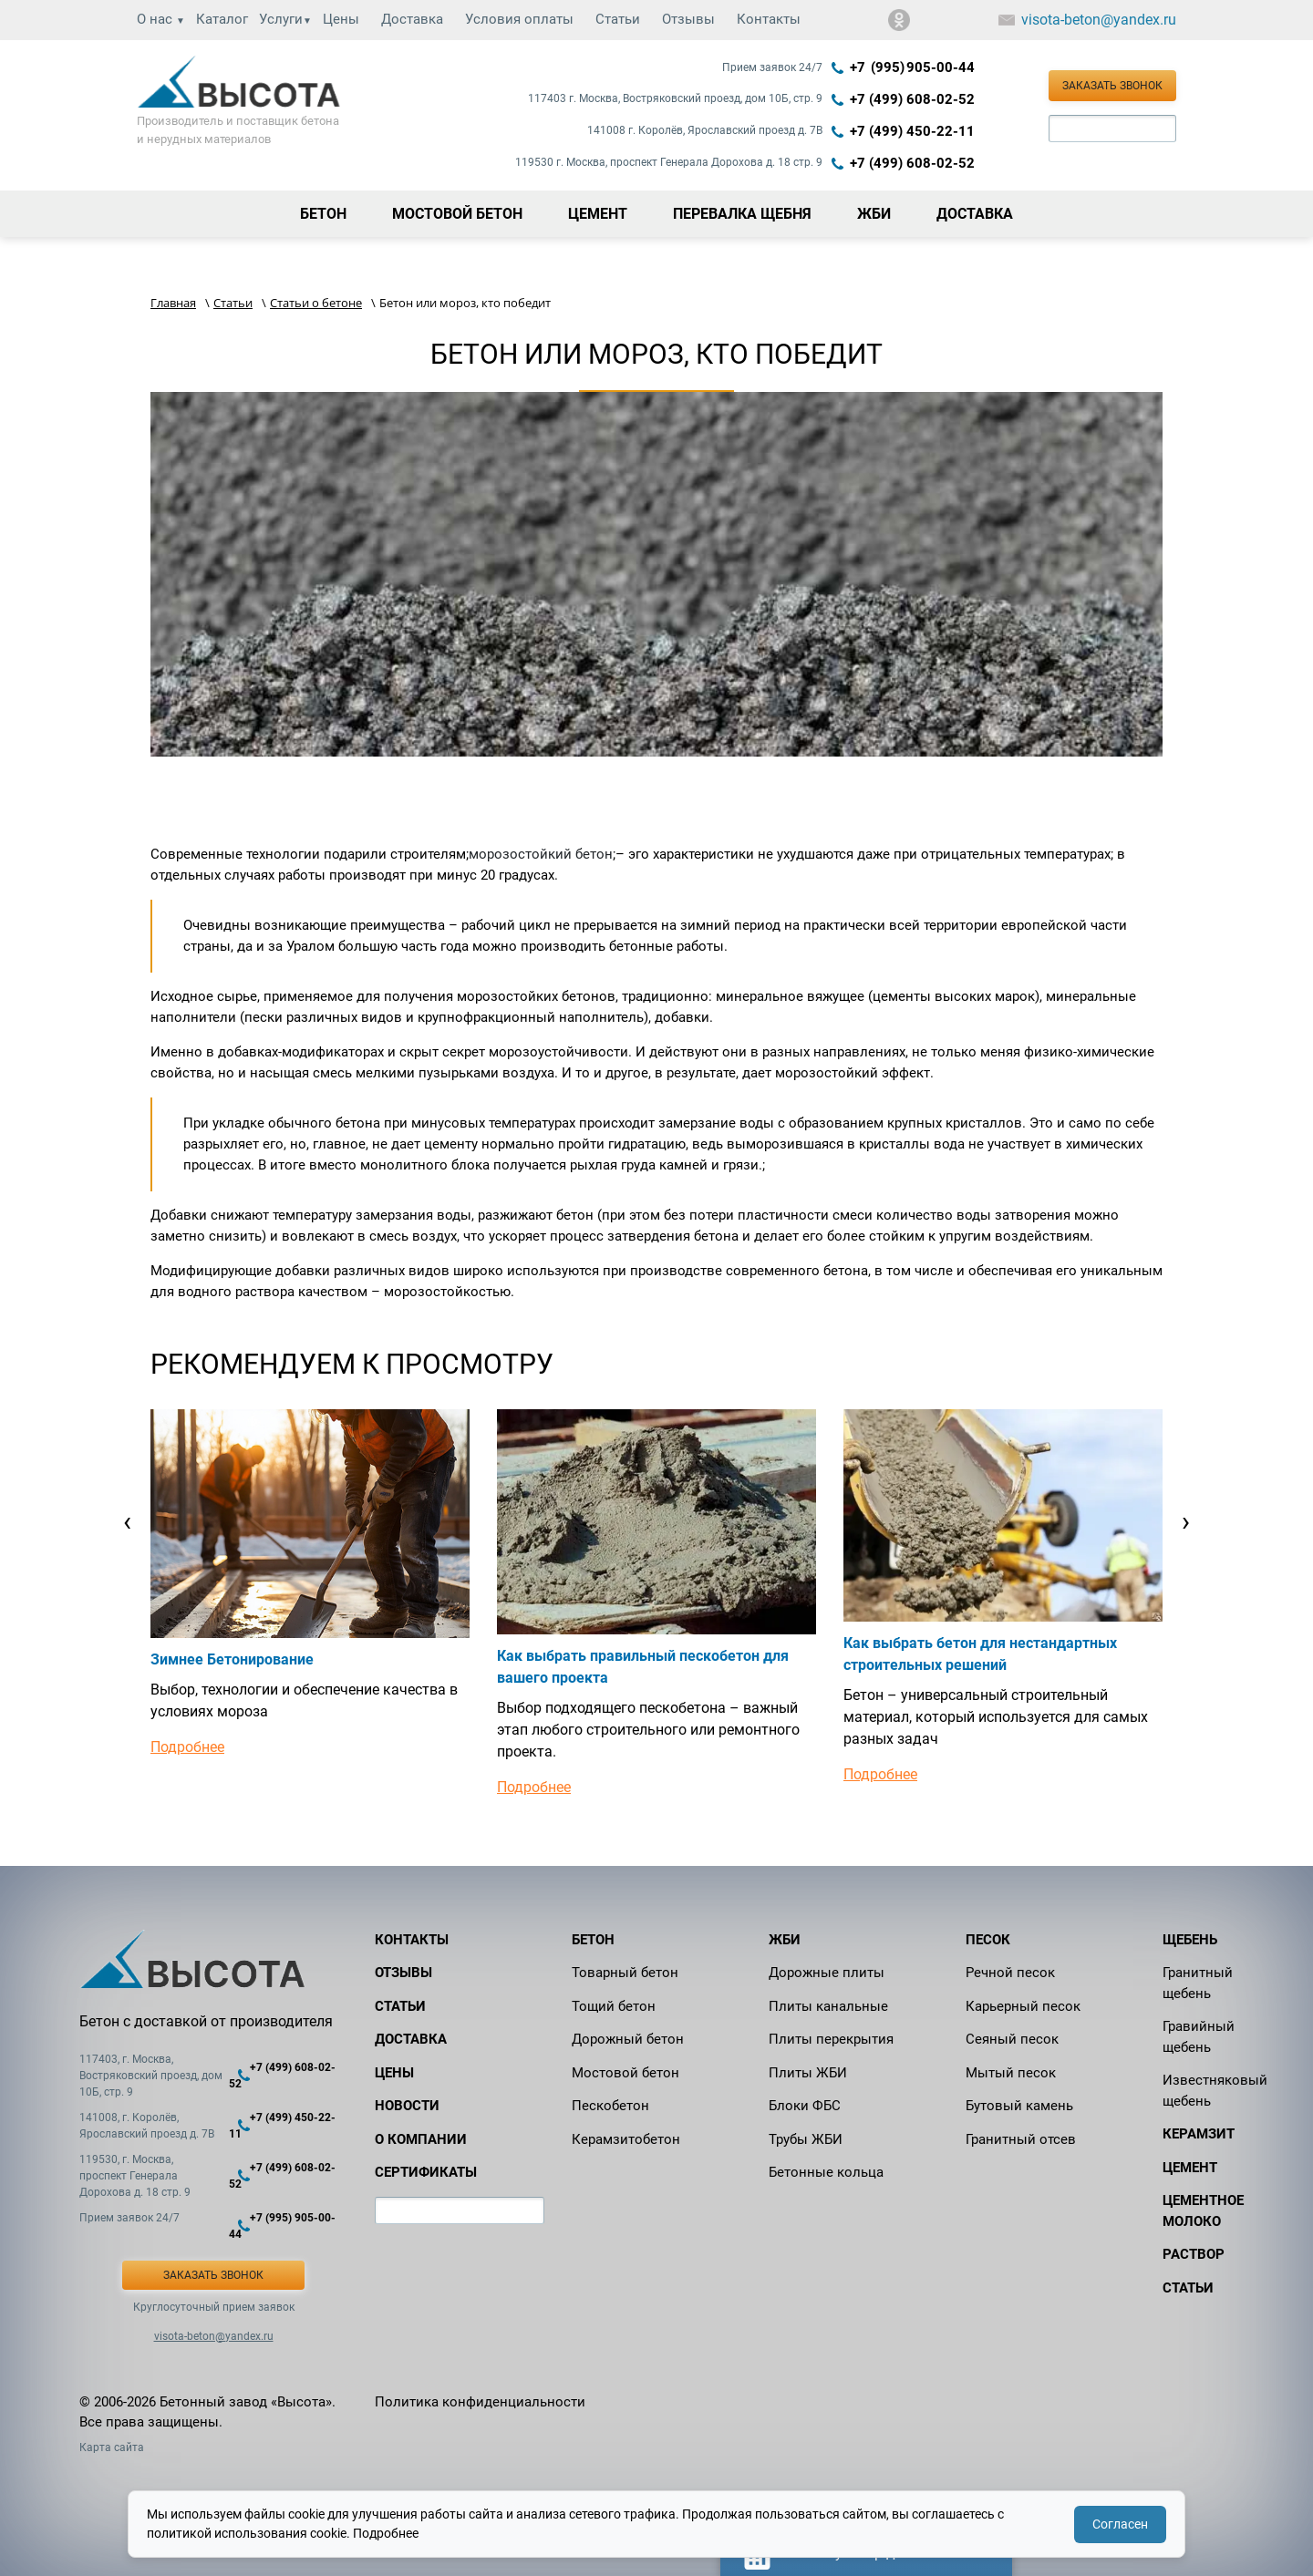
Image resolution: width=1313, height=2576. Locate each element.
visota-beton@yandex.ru (1098, 19)
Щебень (1190, 1940)
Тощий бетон (614, 2006)
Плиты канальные (828, 2006)
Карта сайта (111, 2447)
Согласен (1120, 2524)
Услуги (285, 19)
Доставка (412, 19)
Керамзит (1199, 2134)
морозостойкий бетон (541, 854)
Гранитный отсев (1021, 2139)
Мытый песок (1011, 2073)
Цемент (1190, 2167)
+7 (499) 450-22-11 (912, 131)
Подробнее (187, 1747)
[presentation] (127, 1520)
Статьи (617, 19)
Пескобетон (610, 2105)
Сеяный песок (1012, 2039)
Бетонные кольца (826, 2172)
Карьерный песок (1023, 2006)
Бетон (593, 1940)
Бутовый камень (1019, 2105)
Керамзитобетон (626, 2139)
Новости (407, 2105)
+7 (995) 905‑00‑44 (912, 67)
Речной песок (1010, 1972)
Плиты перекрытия (831, 2039)
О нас (161, 19)
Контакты (769, 19)
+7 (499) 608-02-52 (912, 99)
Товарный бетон (625, 1972)
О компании (421, 2139)
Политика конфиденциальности (480, 2402)
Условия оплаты (519, 19)
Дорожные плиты (826, 1972)
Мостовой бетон (625, 2073)
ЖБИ (785, 1940)
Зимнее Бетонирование (232, 1659)
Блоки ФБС (805, 2105)
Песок (988, 1940)
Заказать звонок (1112, 85)
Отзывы (688, 19)
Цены (341, 19)
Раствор (1194, 2254)
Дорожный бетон (628, 2039)
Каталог (222, 19)
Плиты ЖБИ (808, 2073)
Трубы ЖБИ (806, 2139)
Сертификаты (426, 2172)
